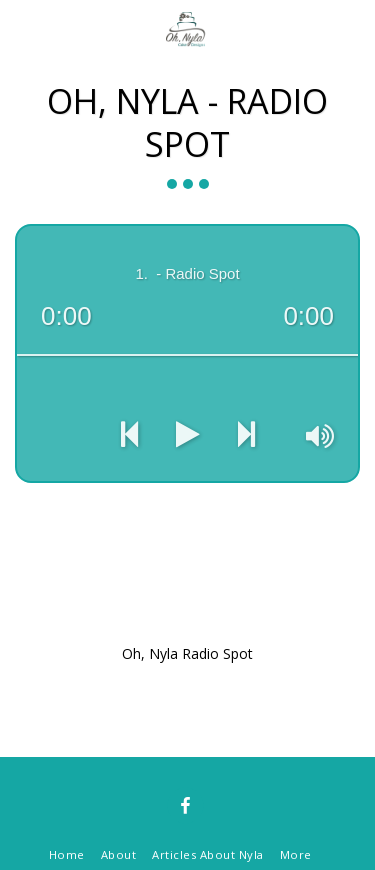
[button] (22, 28)
